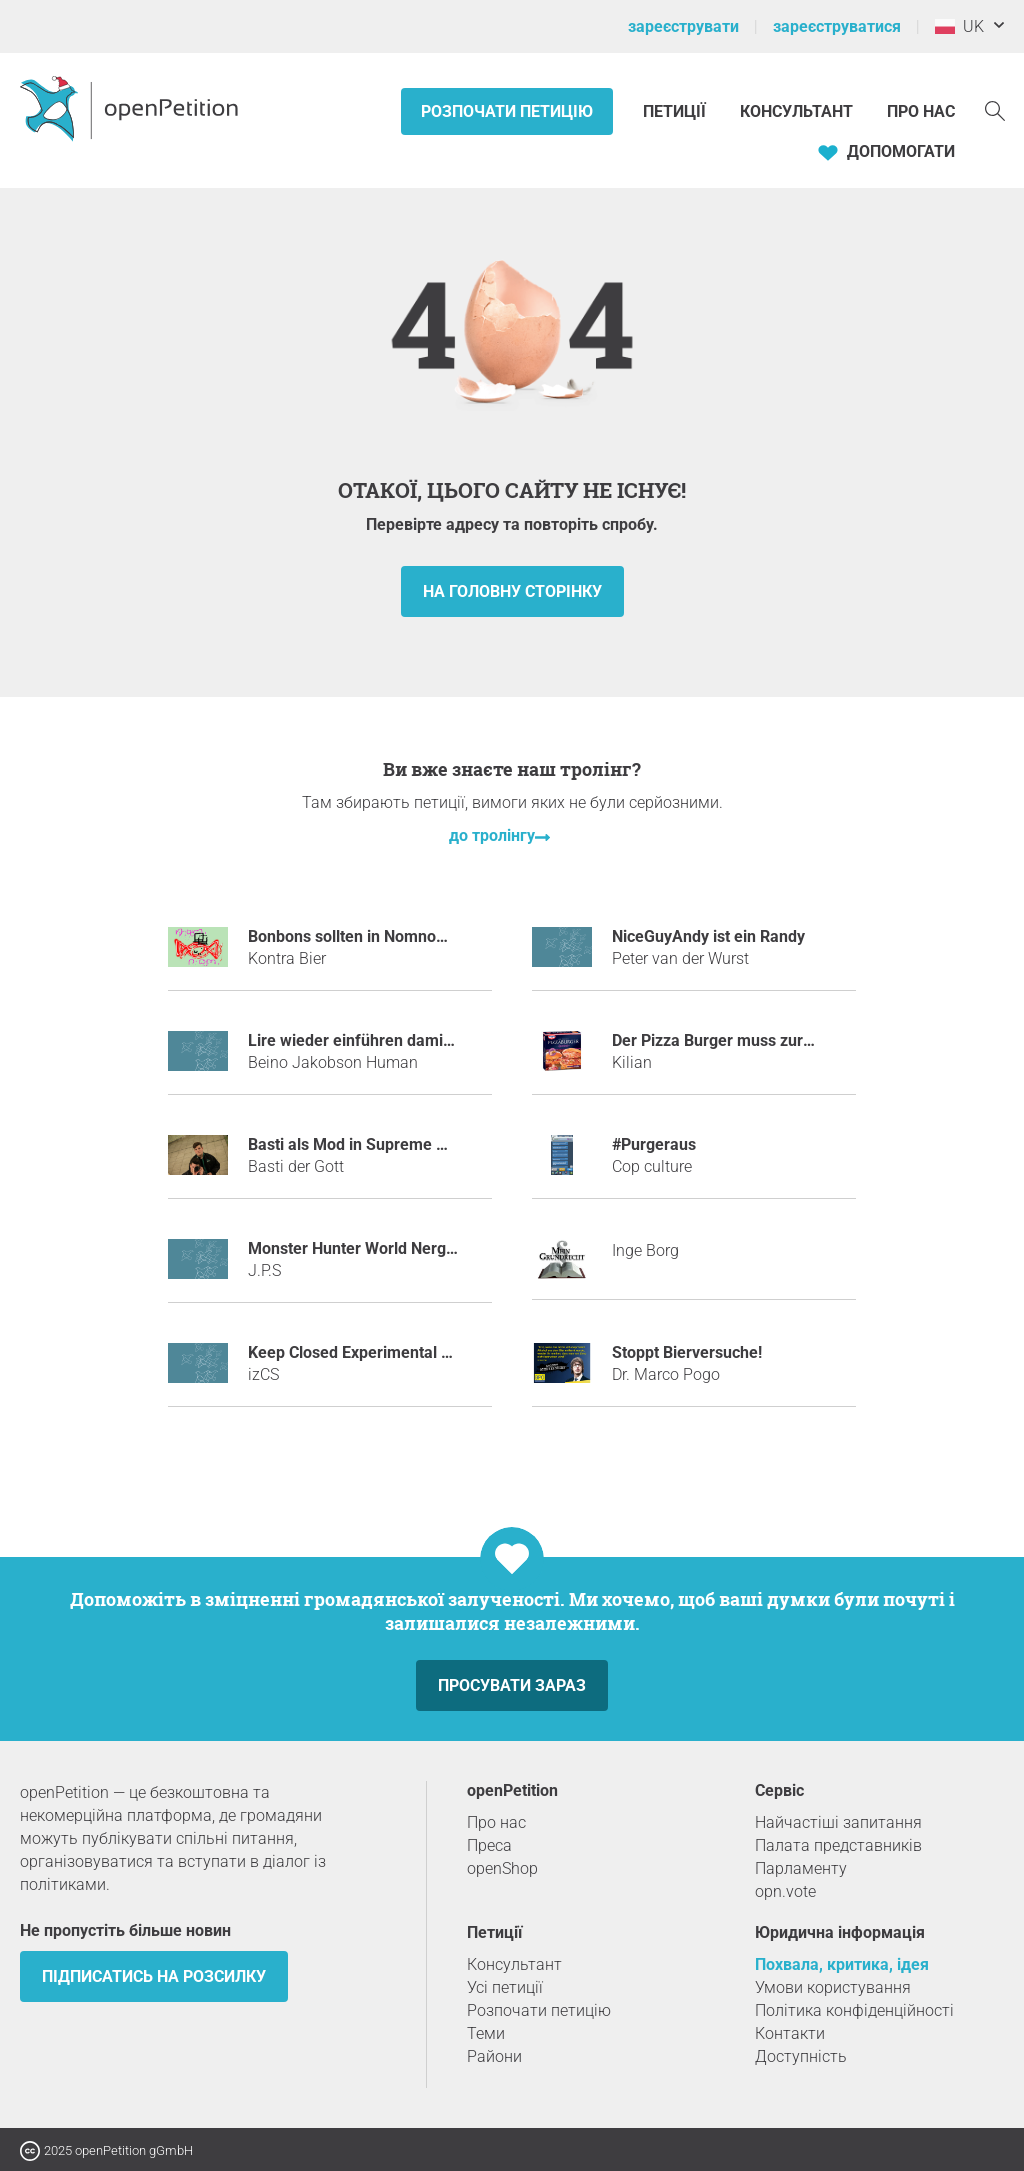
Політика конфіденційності (854, 2010)
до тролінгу (492, 835)
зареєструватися (837, 26)
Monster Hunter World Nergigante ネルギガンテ (419, 1248)
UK (959, 26)
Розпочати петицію (507, 111)
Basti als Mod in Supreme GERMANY (380, 1144)
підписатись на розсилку (154, 1976)
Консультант (796, 111)
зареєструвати (683, 26)
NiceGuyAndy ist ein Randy (708, 936)
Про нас (921, 111)
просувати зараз (512, 1685)
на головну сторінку (512, 591)
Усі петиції (505, 1987)
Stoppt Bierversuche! (687, 1352)
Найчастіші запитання (838, 1822)
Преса (489, 1845)
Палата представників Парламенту (838, 1857)
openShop (502, 1868)
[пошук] (995, 109)
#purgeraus (654, 1144)
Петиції (676, 111)
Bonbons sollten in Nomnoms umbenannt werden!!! (431, 936)
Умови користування (833, 1987)
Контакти (790, 2033)
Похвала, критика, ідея (842, 1964)
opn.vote (785, 1891)
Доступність (801, 2056)
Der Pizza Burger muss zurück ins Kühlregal (769, 1040)
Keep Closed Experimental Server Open (389, 1352)
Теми (486, 2033)
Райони (494, 2056)
